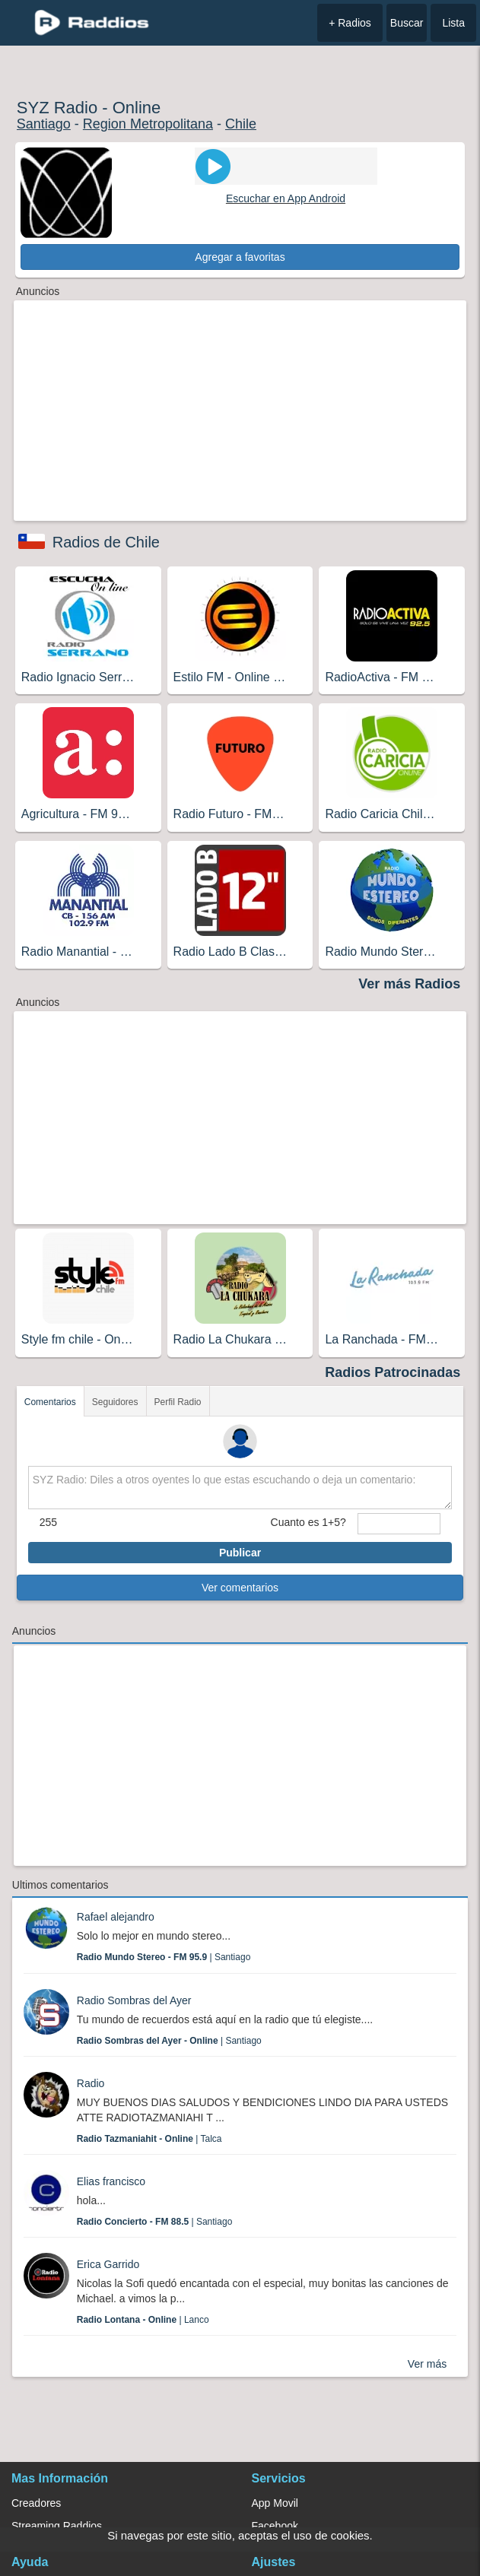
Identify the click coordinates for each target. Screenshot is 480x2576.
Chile (240, 124)
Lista (453, 23)
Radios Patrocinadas (392, 1372)
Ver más (427, 2364)
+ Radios (350, 23)
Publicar (240, 1553)
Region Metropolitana (148, 124)
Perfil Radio (178, 1402)
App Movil (275, 2503)
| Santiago (164, 1957)
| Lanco (143, 2319)
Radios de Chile (106, 542)
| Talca (149, 2138)
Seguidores (115, 1402)
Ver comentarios (240, 1587)
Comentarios (50, 1402)
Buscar (407, 23)
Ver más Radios (409, 983)
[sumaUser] (399, 1523)
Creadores (36, 2503)
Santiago (44, 124)
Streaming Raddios (56, 2526)
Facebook (275, 2526)
